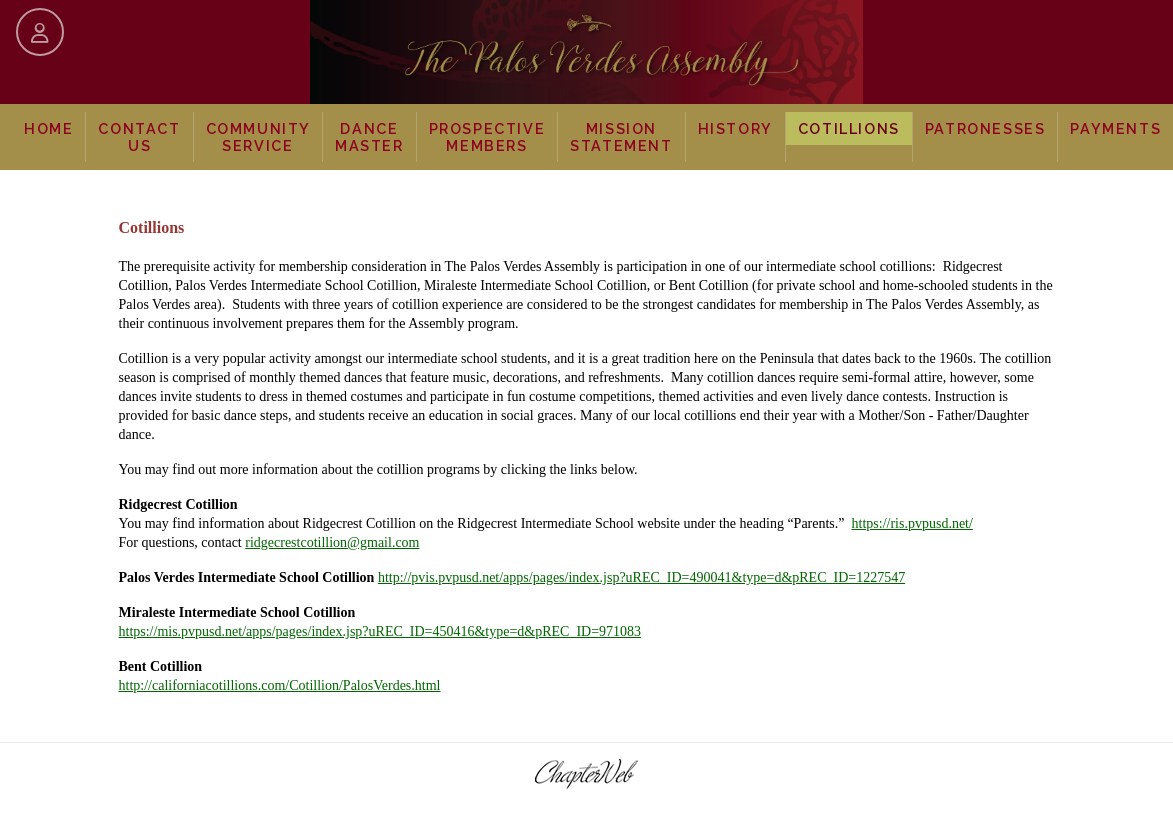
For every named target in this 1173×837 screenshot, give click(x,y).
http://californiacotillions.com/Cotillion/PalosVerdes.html (280, 685)
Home (48, 128)
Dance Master (369, 137)
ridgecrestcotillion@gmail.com (332, 542)
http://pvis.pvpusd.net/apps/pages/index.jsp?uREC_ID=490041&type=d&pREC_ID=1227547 (641, 577)
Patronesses (985, 128)
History (735, 128)
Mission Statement (621, 137)
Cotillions (849, 128)
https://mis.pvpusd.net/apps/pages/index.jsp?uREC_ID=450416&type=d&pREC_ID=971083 (380, 631)
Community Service (258, 137)
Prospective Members (487, 137)
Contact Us (139, 137)
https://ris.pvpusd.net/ (912, 523)
